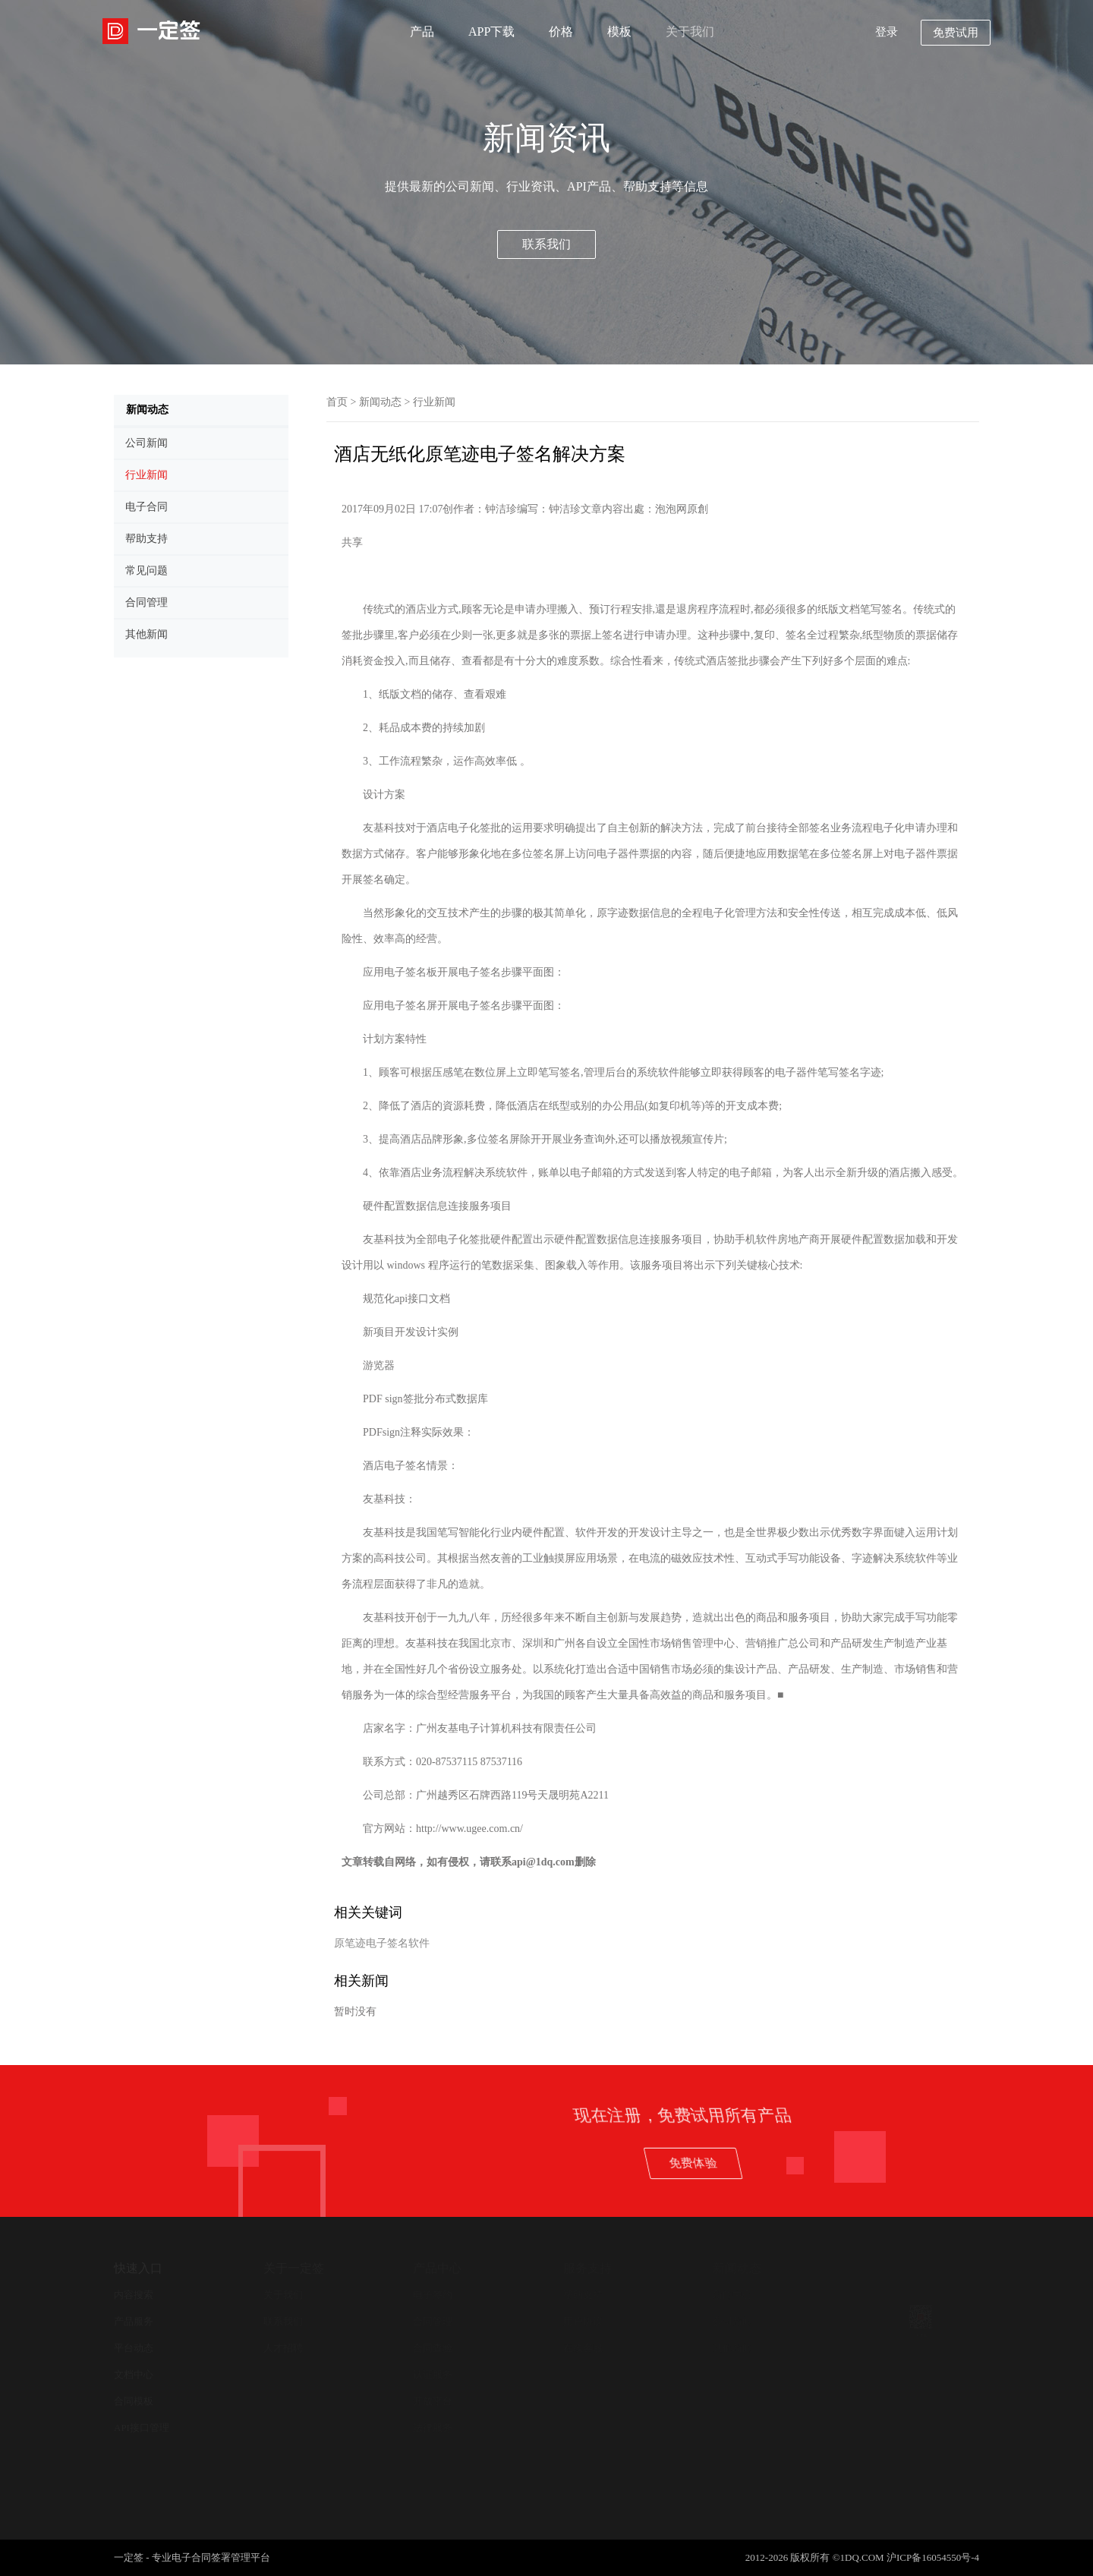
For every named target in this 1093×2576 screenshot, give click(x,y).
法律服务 (432, 2427)
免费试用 (955, 33)
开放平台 (432, 2401)
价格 (561, 31)
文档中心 (133, 2374)
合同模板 (133, 2401)
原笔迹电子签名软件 (382, 1943)
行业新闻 (434, 402)
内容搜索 (133, 2294)
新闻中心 (732, 2294)
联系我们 (546, 244)
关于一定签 (293, 2268)
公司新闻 (732, 2321)
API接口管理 (141, 2427)
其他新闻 (732, 2348)
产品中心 (437, 2268)
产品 (422, 31)
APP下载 (491, 31)
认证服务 (432, 2374)
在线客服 (583, 2348)
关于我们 (690, 31)
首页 (337, 402)
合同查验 (432, 2348)
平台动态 (133, 2348)
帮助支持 (583, 2294)
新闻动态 (380, 402)
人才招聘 (283, 2348)
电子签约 (432, 2294)
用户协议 (583, 2321)
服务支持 (587, 2268)
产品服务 (133, 2321)
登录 (886, 32)
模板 (619, 31)
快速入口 (138, 2268)
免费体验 (997, 2162)
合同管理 (432, 2321)
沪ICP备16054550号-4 (933, 2557)
